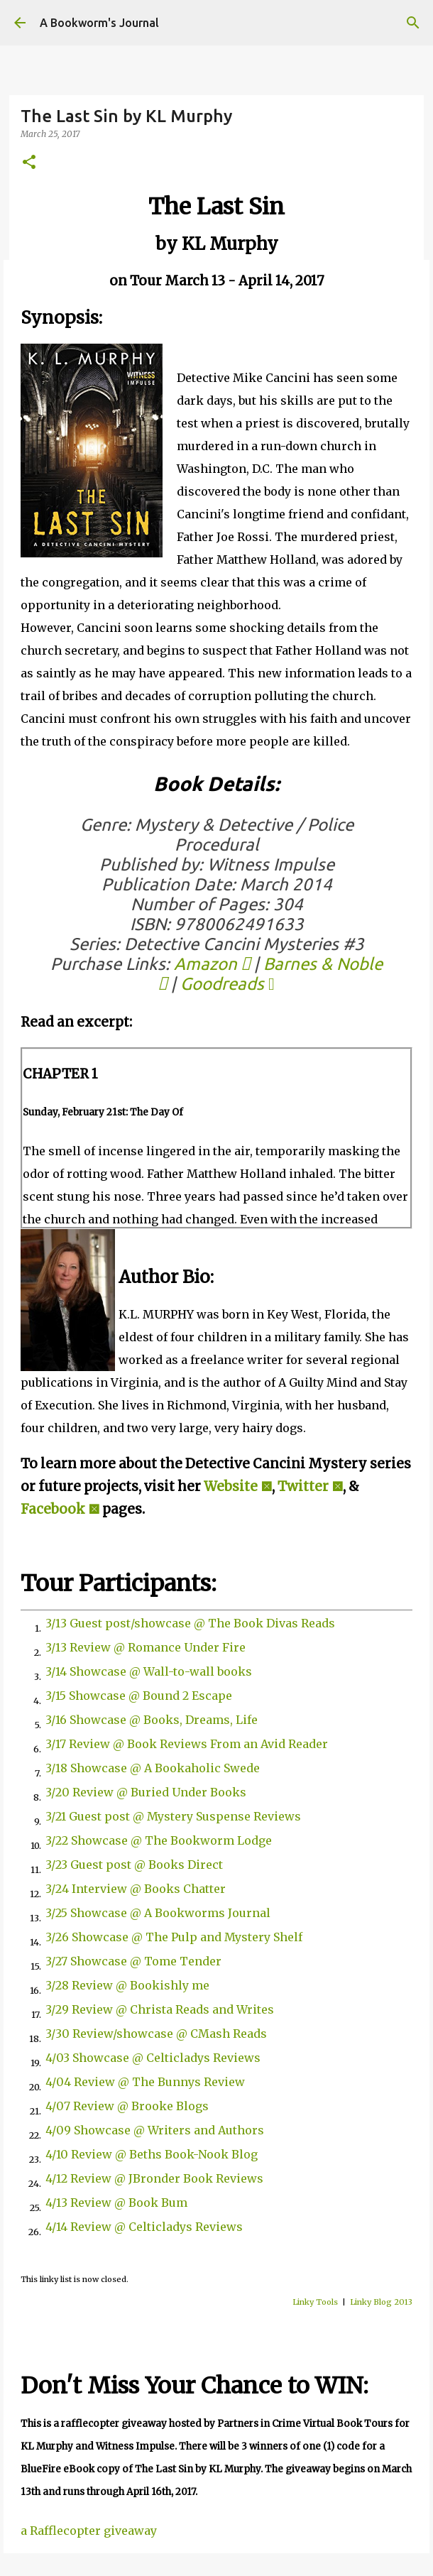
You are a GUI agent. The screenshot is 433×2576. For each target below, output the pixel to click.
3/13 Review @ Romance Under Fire (145, 1647)
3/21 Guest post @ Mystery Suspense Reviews (173, 1816)
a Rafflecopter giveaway (89, 2530)
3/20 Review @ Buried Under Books (145, 1792)
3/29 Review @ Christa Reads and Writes (159, 2009)
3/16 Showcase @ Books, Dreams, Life (151, 1720)
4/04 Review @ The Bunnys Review (145, 2082)
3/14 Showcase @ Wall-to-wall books (148, 1671)
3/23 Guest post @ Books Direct (134, 1864)
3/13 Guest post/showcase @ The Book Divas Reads (190, 1623)
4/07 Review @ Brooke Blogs (127, 2106)
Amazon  (212, 963)
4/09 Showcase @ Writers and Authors (154, 2130)
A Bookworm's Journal (99, 22)
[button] (29, 163)
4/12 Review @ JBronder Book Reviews (154, 2178)
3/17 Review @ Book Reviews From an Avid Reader (186, 1744)
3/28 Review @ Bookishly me (127, 1985)
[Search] (413, 23)
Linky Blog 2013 (381, 2302)
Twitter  (310, 1486)
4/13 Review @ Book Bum (116, 2202)
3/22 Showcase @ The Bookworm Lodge (158, 1840)
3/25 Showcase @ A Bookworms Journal (157, 1913)
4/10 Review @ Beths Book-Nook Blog (151, 2154)
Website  (238, 1486)
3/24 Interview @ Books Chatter (135, 1889)
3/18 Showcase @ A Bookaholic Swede (152, 1768)
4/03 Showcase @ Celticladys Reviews (153, 2058)
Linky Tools (315, 2302)
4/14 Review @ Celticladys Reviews (144, 2227)
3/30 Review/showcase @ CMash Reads (156, 2033)
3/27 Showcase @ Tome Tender (133, 1961)
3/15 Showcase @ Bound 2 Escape (138, 1695)
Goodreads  (227, 983)
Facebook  (60, 1509)
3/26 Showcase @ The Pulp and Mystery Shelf (173, 1937)
